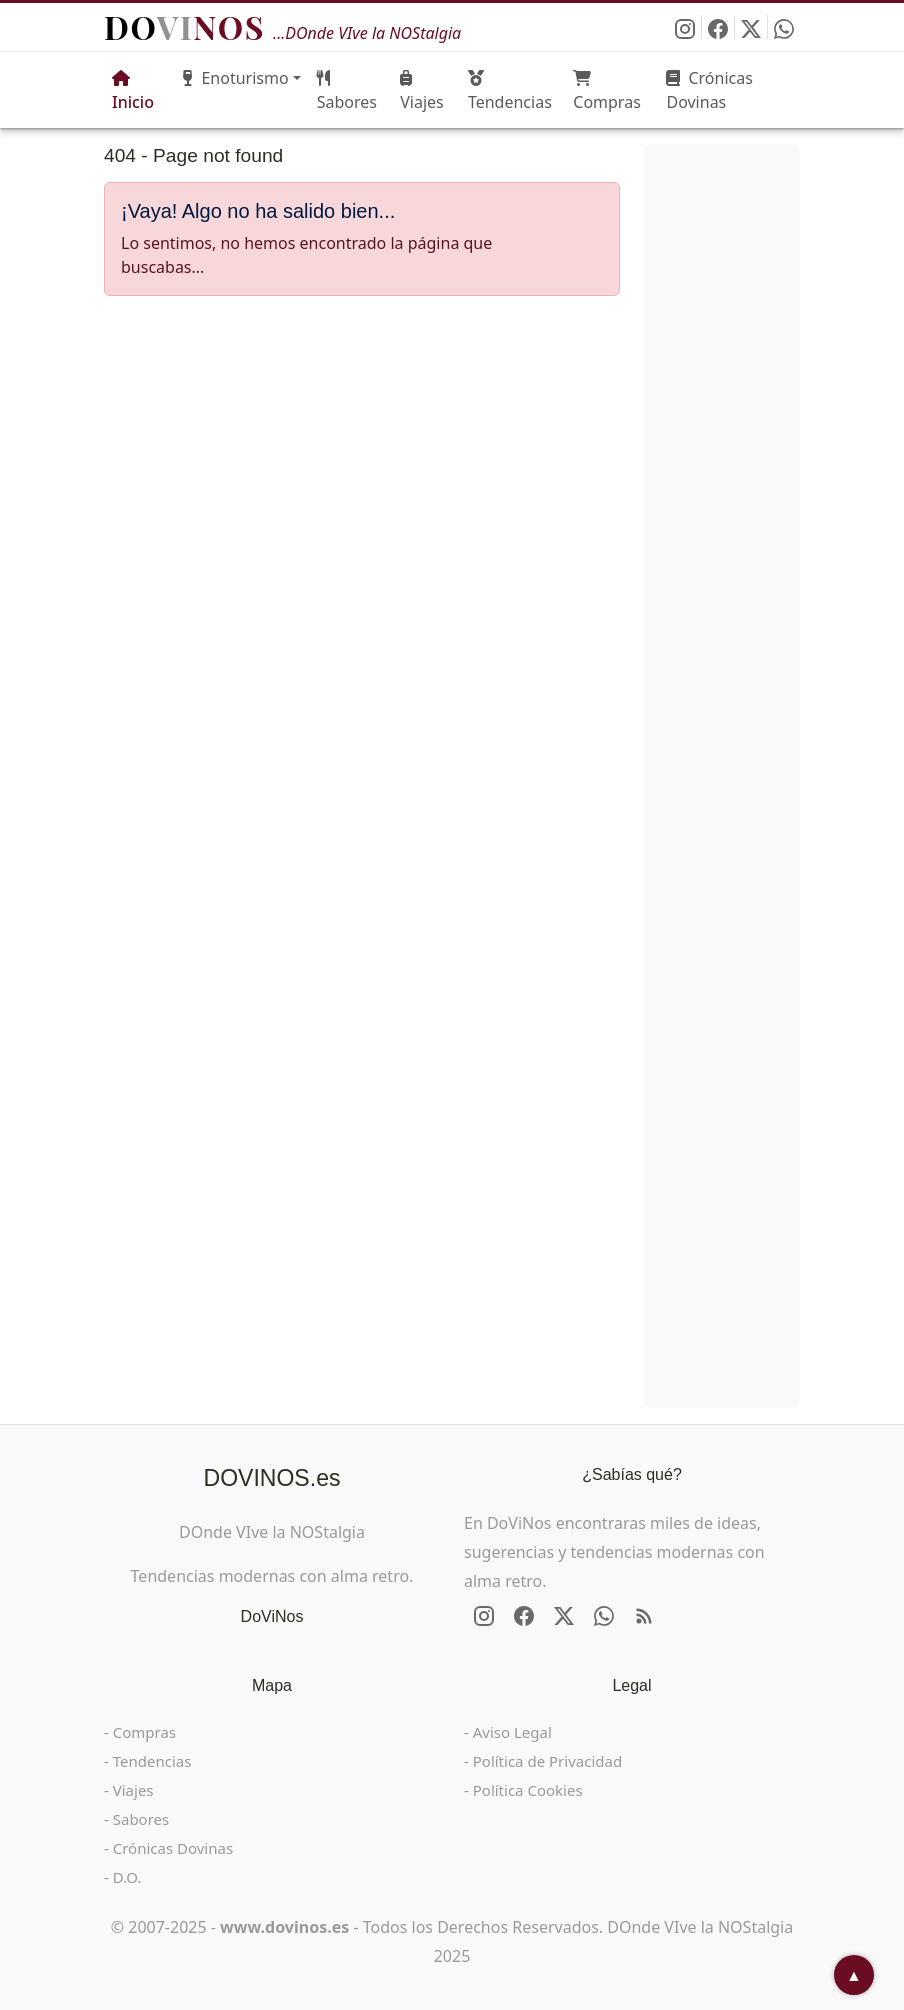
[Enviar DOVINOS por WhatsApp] (784, 27)
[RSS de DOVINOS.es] (644, 1616)
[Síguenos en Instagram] (685, 27)
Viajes (422, 91)
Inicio (133, 91)
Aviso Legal (512, 1732)
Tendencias (510, 91)
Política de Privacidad (547, 1761)
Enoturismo (235, 78)
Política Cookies (528, 1790)
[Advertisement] (362, 460)
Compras (607, 91)
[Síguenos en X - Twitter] (751, 27)
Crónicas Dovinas (709, 90)
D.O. (127, 1877)
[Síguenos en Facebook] (718, 27)
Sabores (347, 91)
